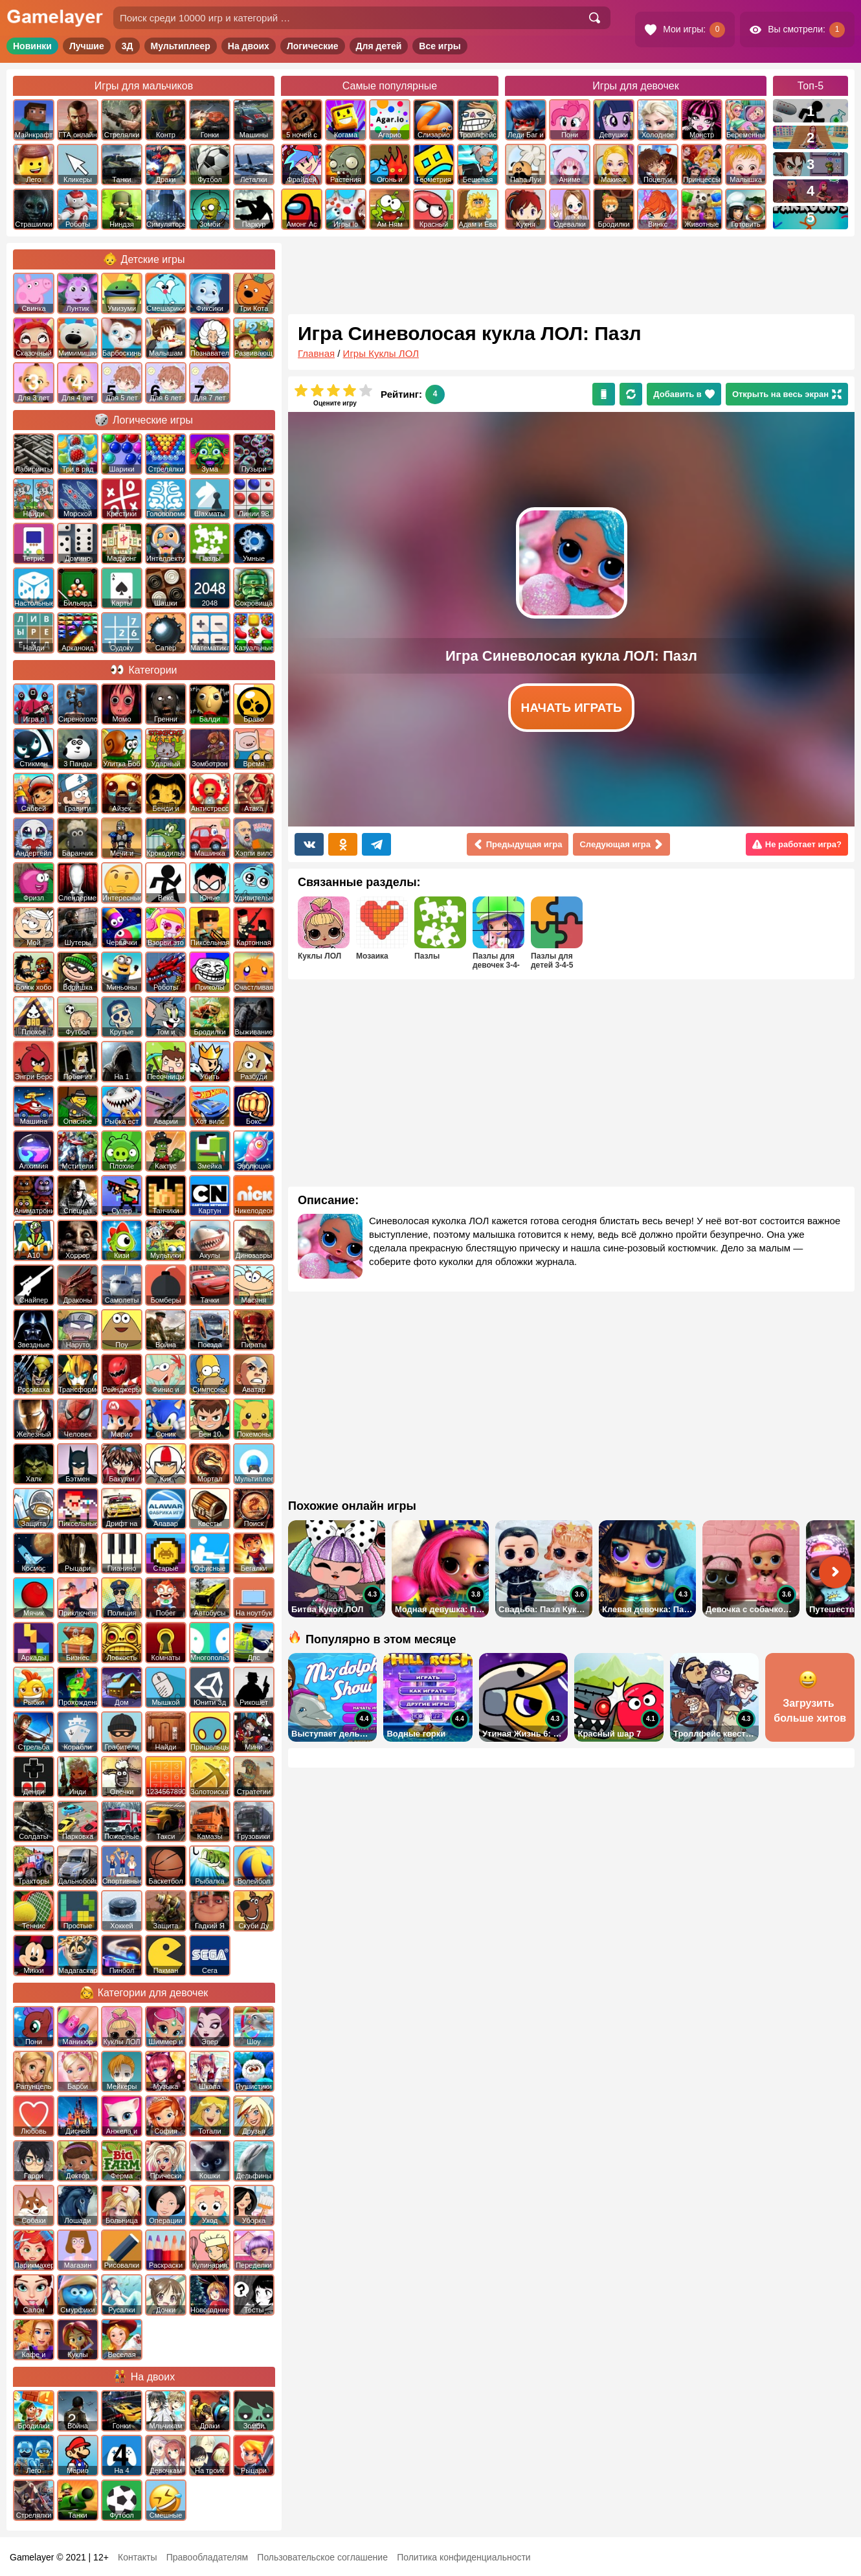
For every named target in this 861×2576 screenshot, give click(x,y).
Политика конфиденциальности (464, 2557)
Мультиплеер (180, 46)
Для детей (379, 46)
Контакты (137, 2557)
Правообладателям (207, 2557)
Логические (313, 46)
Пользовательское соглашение (322, 2557)
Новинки (32, 46)
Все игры (440, 46)
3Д (127, 46)
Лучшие (86, 46)
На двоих (248, 46)
